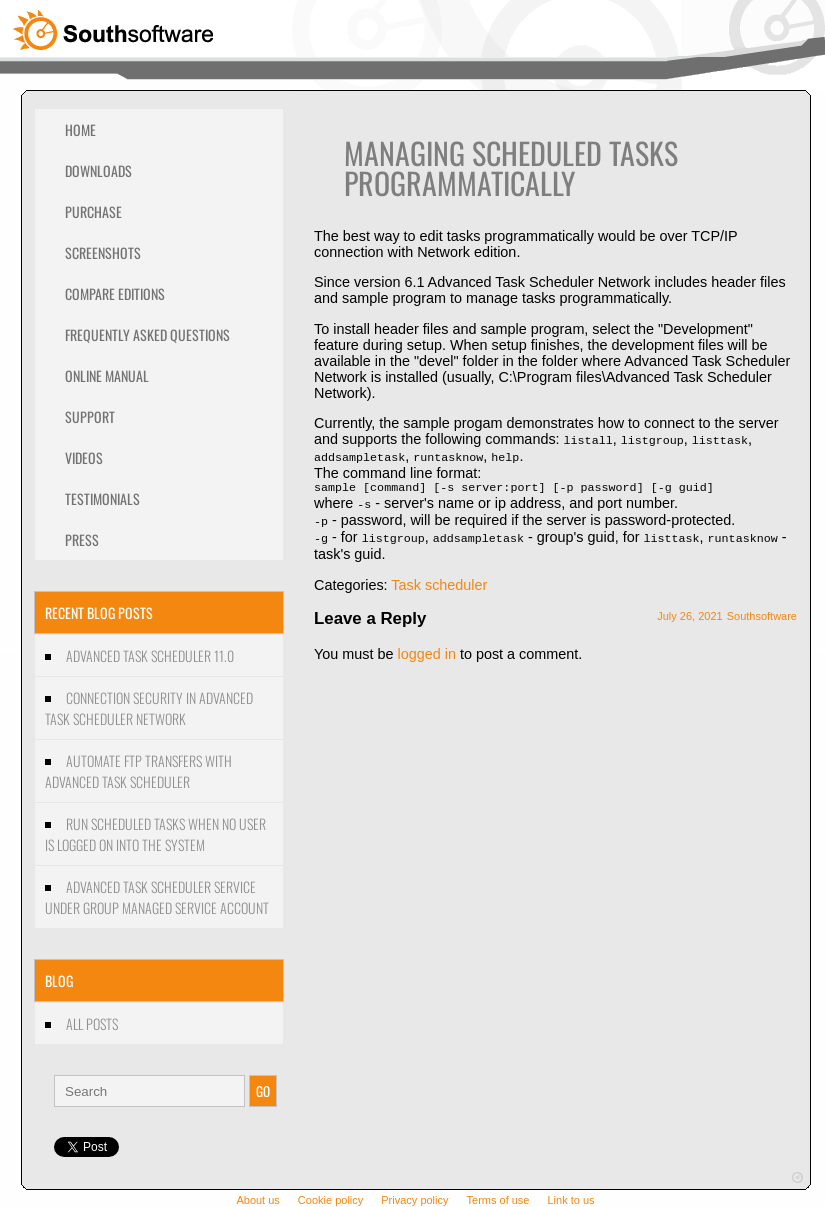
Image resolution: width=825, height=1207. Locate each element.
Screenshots (103, 252)
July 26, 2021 (689, 613)
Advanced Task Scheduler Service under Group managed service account (157, 897)
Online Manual (107, 375)
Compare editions (115, 293)
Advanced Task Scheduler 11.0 (150, 655)
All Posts (92, 1023)
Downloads (98, 170)
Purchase (93, 211)
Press (82, 539)
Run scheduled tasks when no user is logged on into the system (155, 834)
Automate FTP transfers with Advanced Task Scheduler (138, 771)
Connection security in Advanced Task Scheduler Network (149, 708)
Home (80, 129)
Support (90, 416)
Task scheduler (439, 582)
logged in (426, 651)
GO (263, 1091)
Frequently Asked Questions (147, 334)
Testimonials (102, 498)
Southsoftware (762, 613)
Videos (84, 457)
